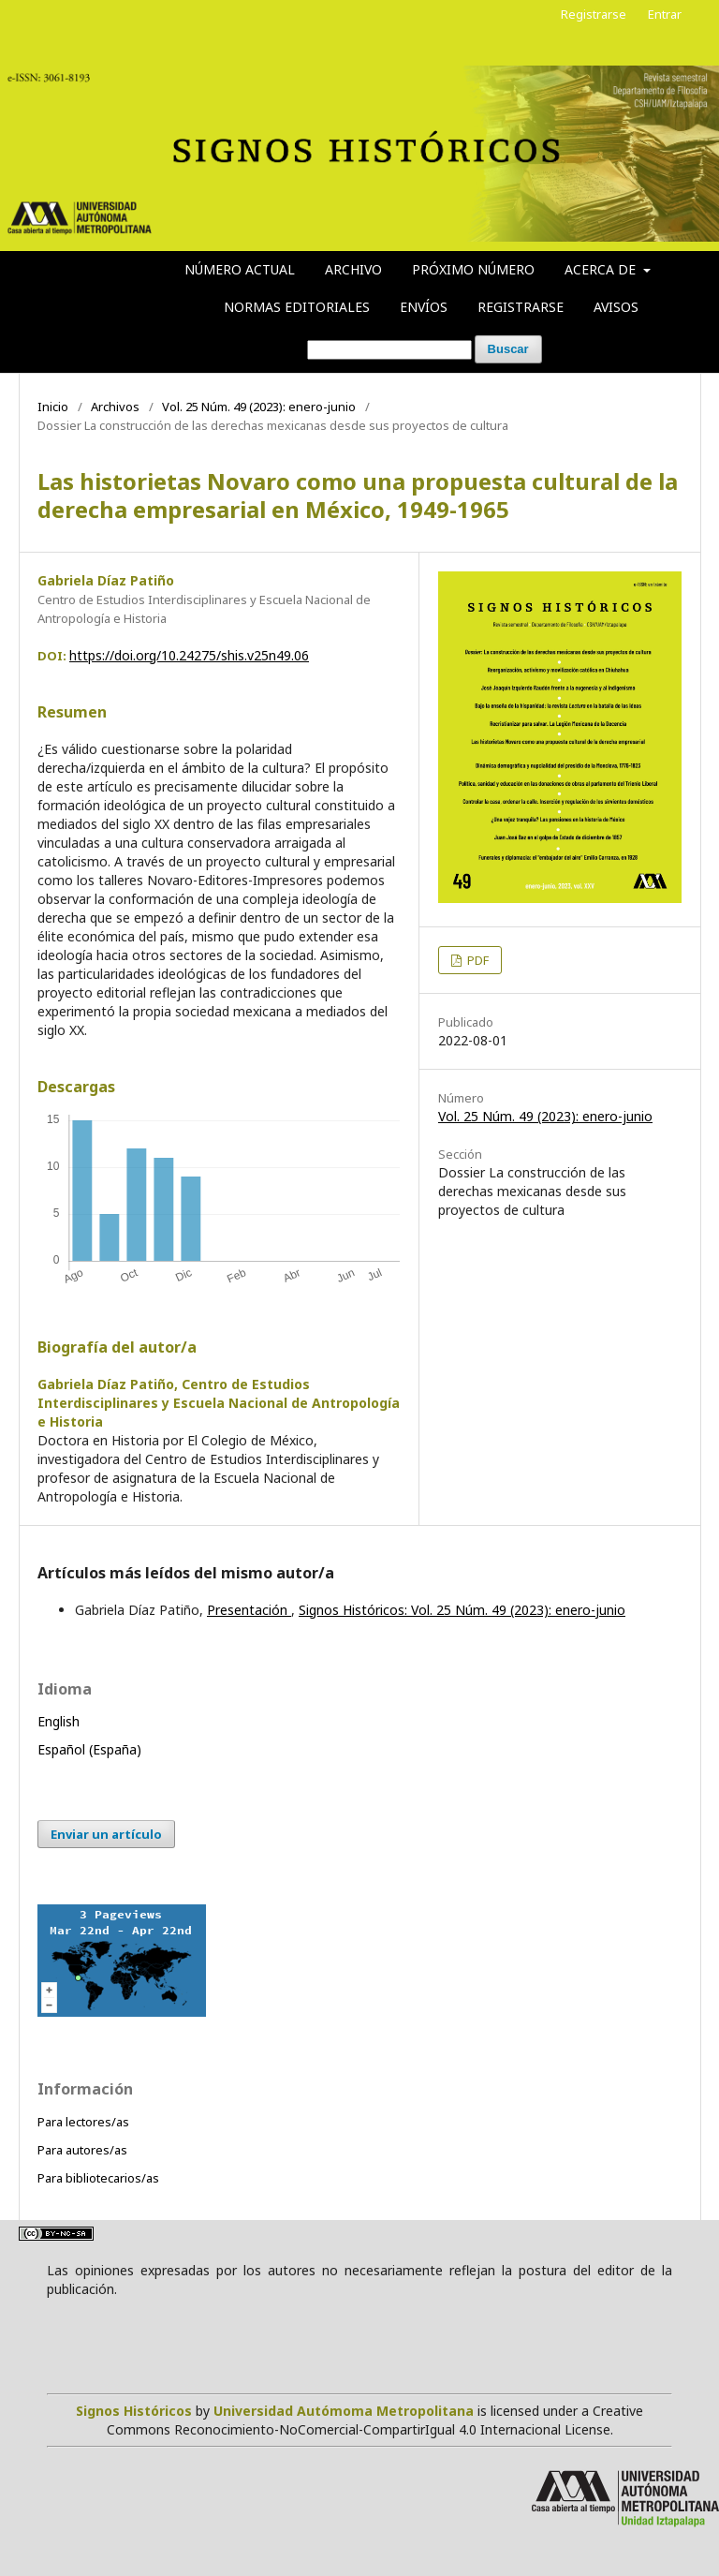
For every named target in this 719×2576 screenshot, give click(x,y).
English (58, 1721)
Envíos (424, 307)
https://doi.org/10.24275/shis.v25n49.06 (189, 655)
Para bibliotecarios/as (98, 2177)
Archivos (115, 406)
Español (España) (89, 1749)
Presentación (249, 1610)
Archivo (353, 269)
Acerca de (602, 269)
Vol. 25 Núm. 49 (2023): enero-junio (259, 406)
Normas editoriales (297, 307)
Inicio (52, 406)
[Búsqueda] (389, 350)
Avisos (616, 307)
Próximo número (473, 269)
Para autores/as (82, 2149)
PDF (476, 960)
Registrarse (520, 307)
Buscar (508, 349)
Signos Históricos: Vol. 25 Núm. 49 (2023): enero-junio (462, 1610)
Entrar (665, 14)
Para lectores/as (83, 2121)
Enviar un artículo (106, 1834)
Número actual (239, 269)
